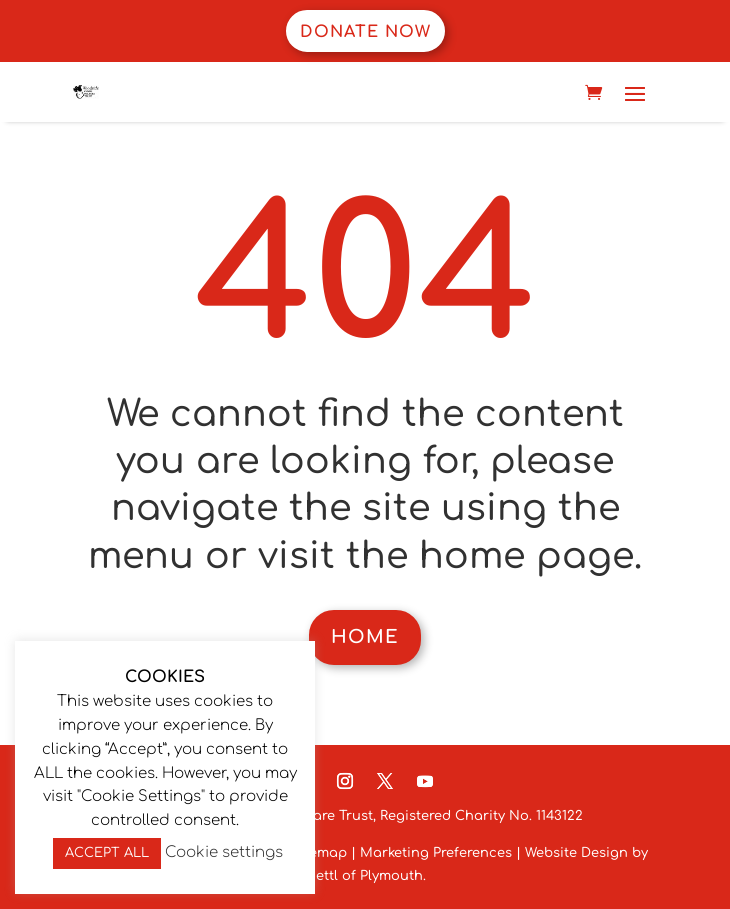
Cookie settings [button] (224, 852)
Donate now (365, 32)
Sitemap (319, 853)
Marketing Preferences (436, 853)
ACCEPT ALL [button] (107, 853)
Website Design (574, 853)
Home (365, 637)
